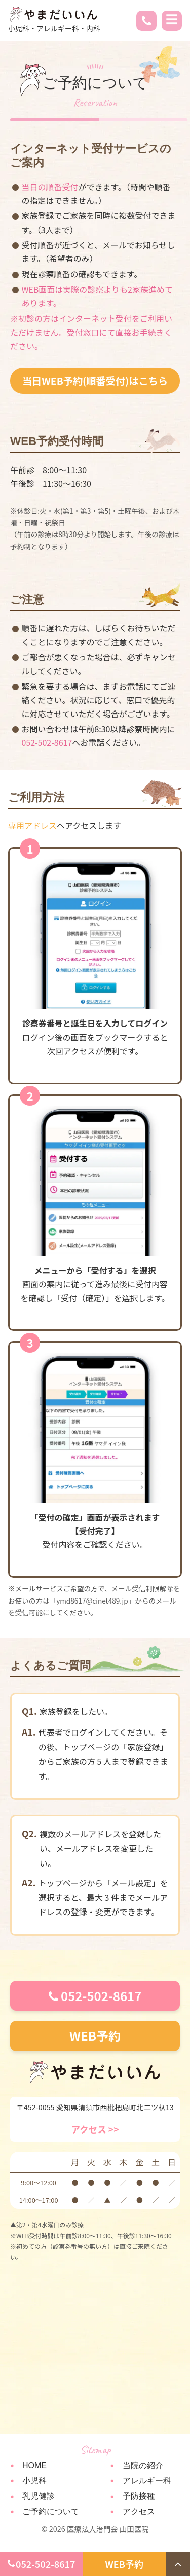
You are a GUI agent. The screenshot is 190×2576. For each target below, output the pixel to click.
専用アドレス (32, 825)
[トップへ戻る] (178, 2564)
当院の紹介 (143, 2465)
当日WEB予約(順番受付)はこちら (95, 381)
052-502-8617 (95, 1996)
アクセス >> (95, 2129)
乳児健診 (38, 2496)
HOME (34, 2465)
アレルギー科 (147, 2480)
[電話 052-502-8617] (146, 22)
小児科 (34, 2480)
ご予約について (50, 2511)
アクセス (139, 2511)
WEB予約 (95, 2036)
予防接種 (139, 2496)
